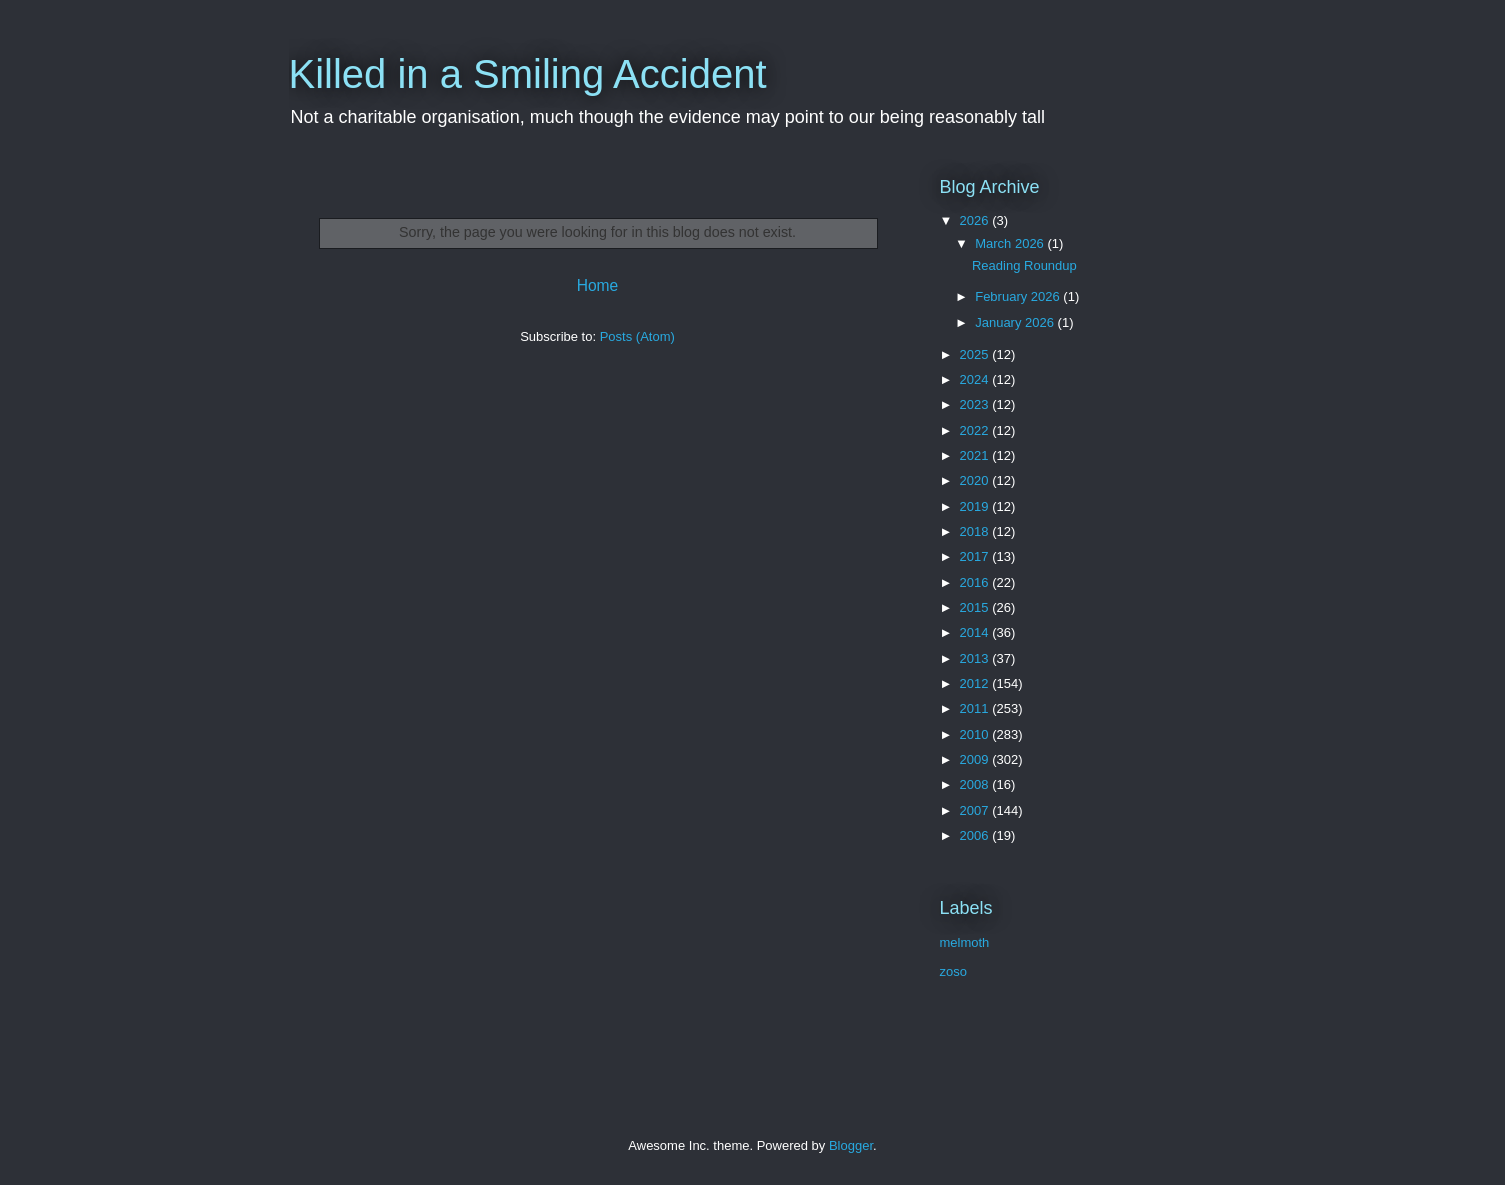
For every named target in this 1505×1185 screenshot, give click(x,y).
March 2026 (1011, 243)
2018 (976, 531)
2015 (976, 607)
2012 (976, 683)
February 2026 (1019, 296)
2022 (976, 430)
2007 (976, 810)
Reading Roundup (1024, 265)
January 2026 (1016, 322)
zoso (953, 971)
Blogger (851, 1145)
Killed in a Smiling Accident (528, 74)
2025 (976, 354)
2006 (976, 835)
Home (598, 285)
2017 (976, 556)
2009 (976, 759)
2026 (976, 220)
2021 (976, 455)
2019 (976, 506)
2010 (976, 734)
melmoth (965, 942)
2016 (976, 582)
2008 (976, 784)
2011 (976, 708)
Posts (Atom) (637, 336)
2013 (976, 658)
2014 (976, 632)
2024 (976, 379)
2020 (976, 480)
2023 (976, 404)
